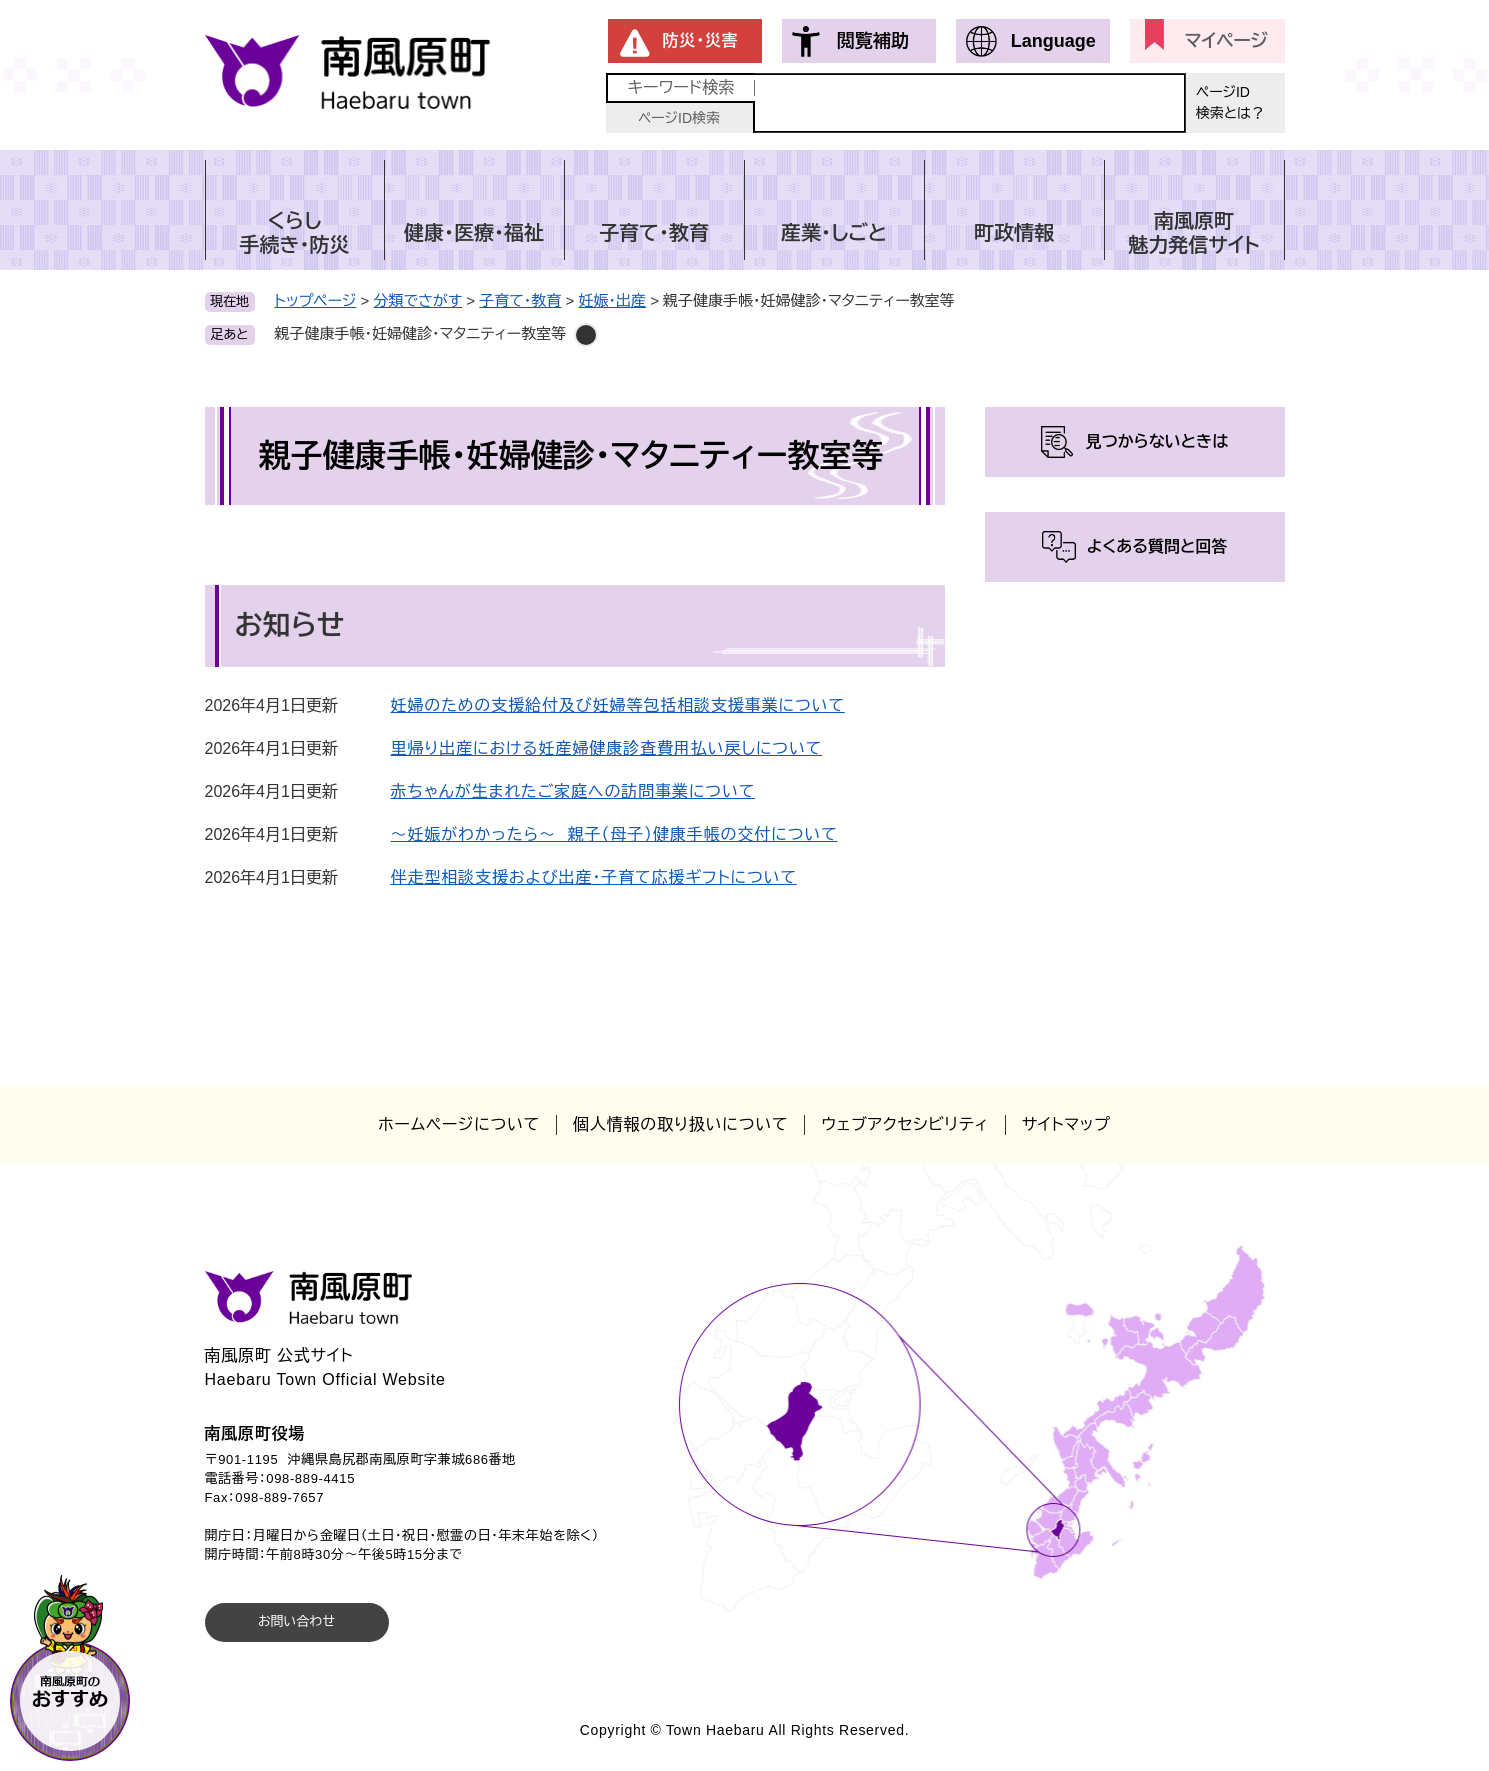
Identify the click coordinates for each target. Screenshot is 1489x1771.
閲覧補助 (873, 41)
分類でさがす (418, 300)
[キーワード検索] (970, 103)
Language (1053, 41)
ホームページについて (459, 1124)
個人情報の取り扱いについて (680, 1124)
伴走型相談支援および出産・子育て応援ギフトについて (594, 877)
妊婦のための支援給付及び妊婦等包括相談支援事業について (618, 705)
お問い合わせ (296, 1621)
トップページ (316, 300)
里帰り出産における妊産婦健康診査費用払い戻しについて (607, 748)
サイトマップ (1066, 1124)
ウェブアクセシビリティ (904, 1124)
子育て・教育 (520, 300)
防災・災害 (701, 40)
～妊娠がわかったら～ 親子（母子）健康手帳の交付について (614, 834)
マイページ (1226, 41)
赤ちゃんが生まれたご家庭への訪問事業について (573, 791)
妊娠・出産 (612, 300)
